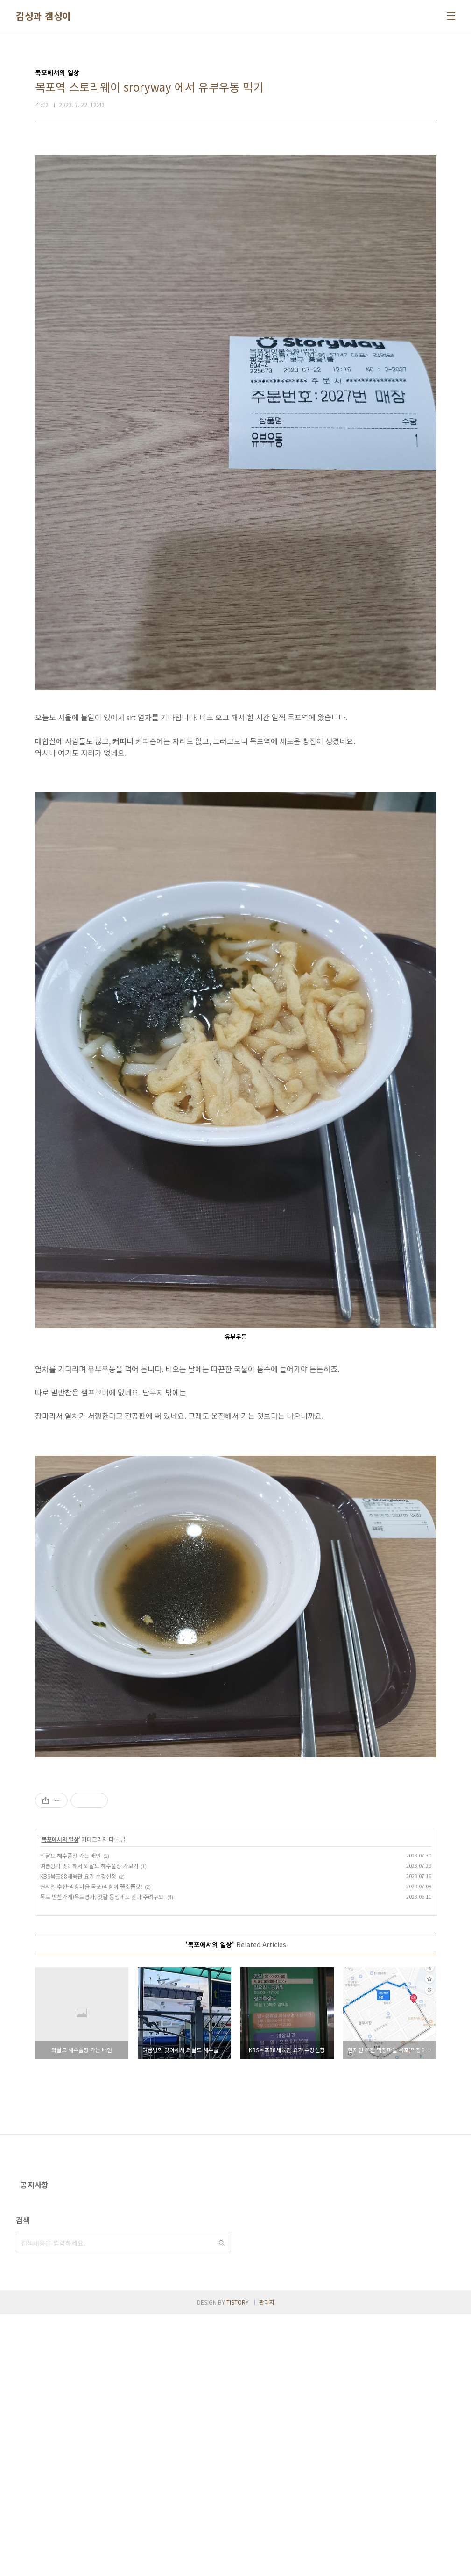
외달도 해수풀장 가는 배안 (70, 1986)
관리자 (266, 2564)
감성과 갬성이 (43, 15)
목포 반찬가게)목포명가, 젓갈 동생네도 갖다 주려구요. (102, 2027)
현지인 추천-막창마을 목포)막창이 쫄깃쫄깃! (91, 2017)
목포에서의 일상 (60, 1970)
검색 (222, 2504)
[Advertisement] (235, 1832)
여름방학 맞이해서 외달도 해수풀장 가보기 (89, 1996)
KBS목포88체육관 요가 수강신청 (78, 2007)
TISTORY (237, 2564)
